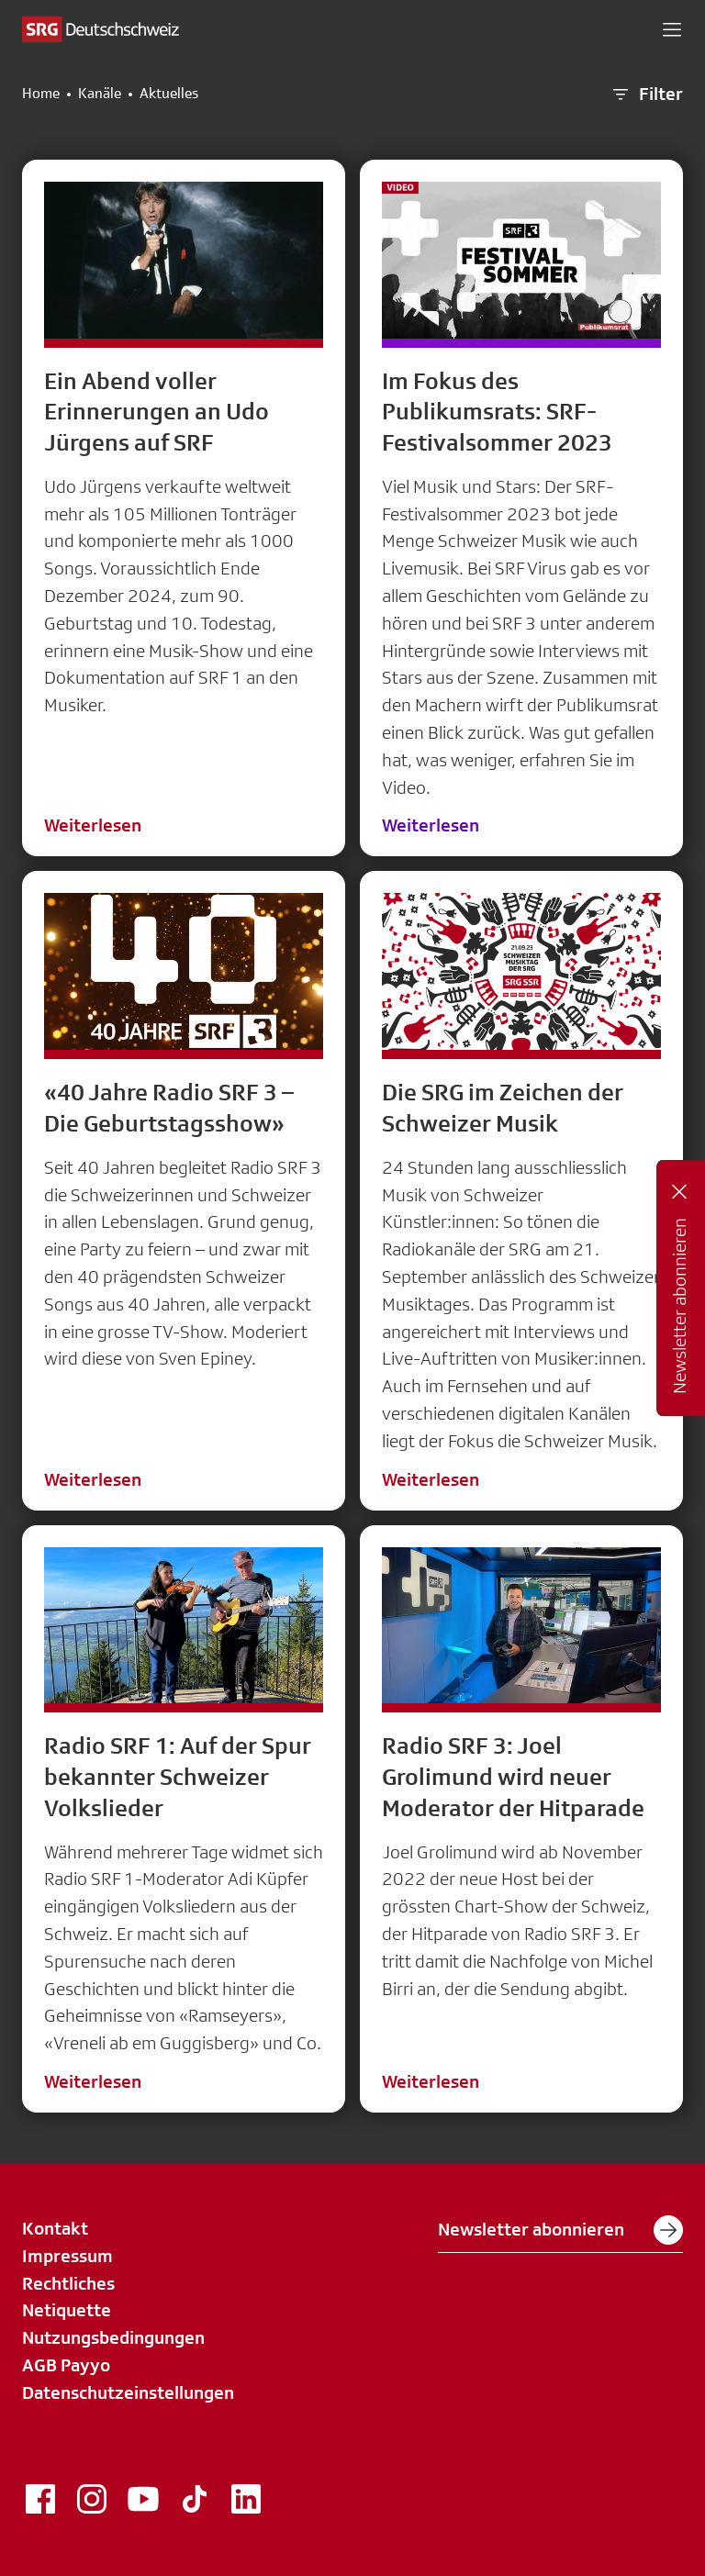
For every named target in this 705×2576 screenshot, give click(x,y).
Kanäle (99, 93)
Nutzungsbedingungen (113, 2337)
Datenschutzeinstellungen (128, 2392)
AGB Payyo (66, 2365)
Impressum (67, 2256)
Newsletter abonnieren (560, 2230)
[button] (672, 29)
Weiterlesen (92, 825)
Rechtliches (68, 2283)
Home (41, 93)
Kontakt (55, 2228)
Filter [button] (646, 95)
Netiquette (66, 2310)
